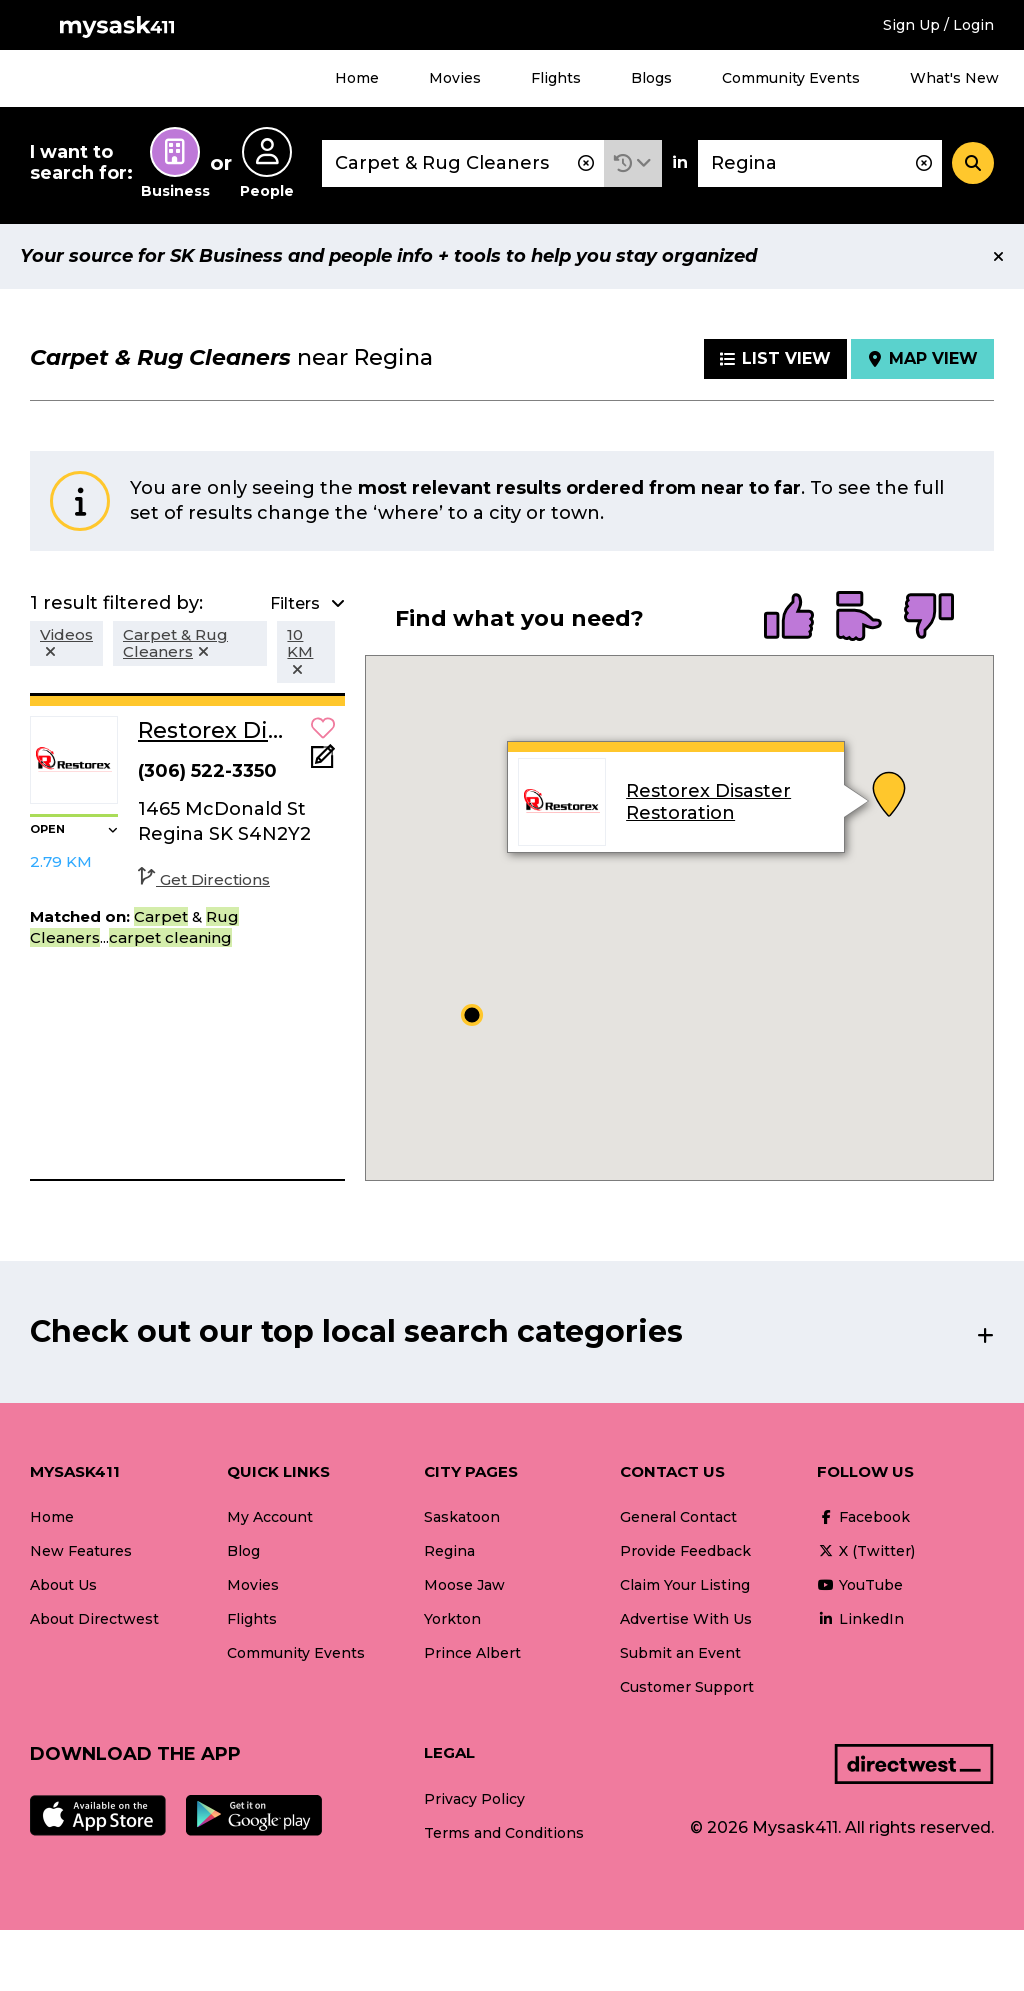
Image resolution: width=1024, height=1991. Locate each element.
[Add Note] (323, 762)
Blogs (651, 78)
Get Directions (204, 879)
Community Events (791, 78)
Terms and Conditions (504, 1833)
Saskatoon (462, 1517)
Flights (556, 78)
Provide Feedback (685, 1551)
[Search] (973, 163)
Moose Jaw (464, 1585)
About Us (63, 1585)
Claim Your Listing (685, 1585)
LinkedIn (860, 1619)
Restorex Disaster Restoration (708, 802)
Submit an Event (680, 1653)
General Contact (678, 1517)
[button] (633, 163)
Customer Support (687, 1687)
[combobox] (463, 163)
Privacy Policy (474, 1799)
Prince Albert (472, 1653)
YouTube (860, 1585)
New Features (81, 1551)
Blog (243, 1551)
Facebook (863, 1517)
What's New (954, 78)
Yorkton (452, 1619)
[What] (463, 163)
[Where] (820, 163)
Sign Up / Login (938, 25)
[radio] (789, 618)
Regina (449, 1551)
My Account (270, 1517)
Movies (455, 78)
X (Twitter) (866, 1551)
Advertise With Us (686, 1619)
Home (357, 78)
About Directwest (94, 1619)
